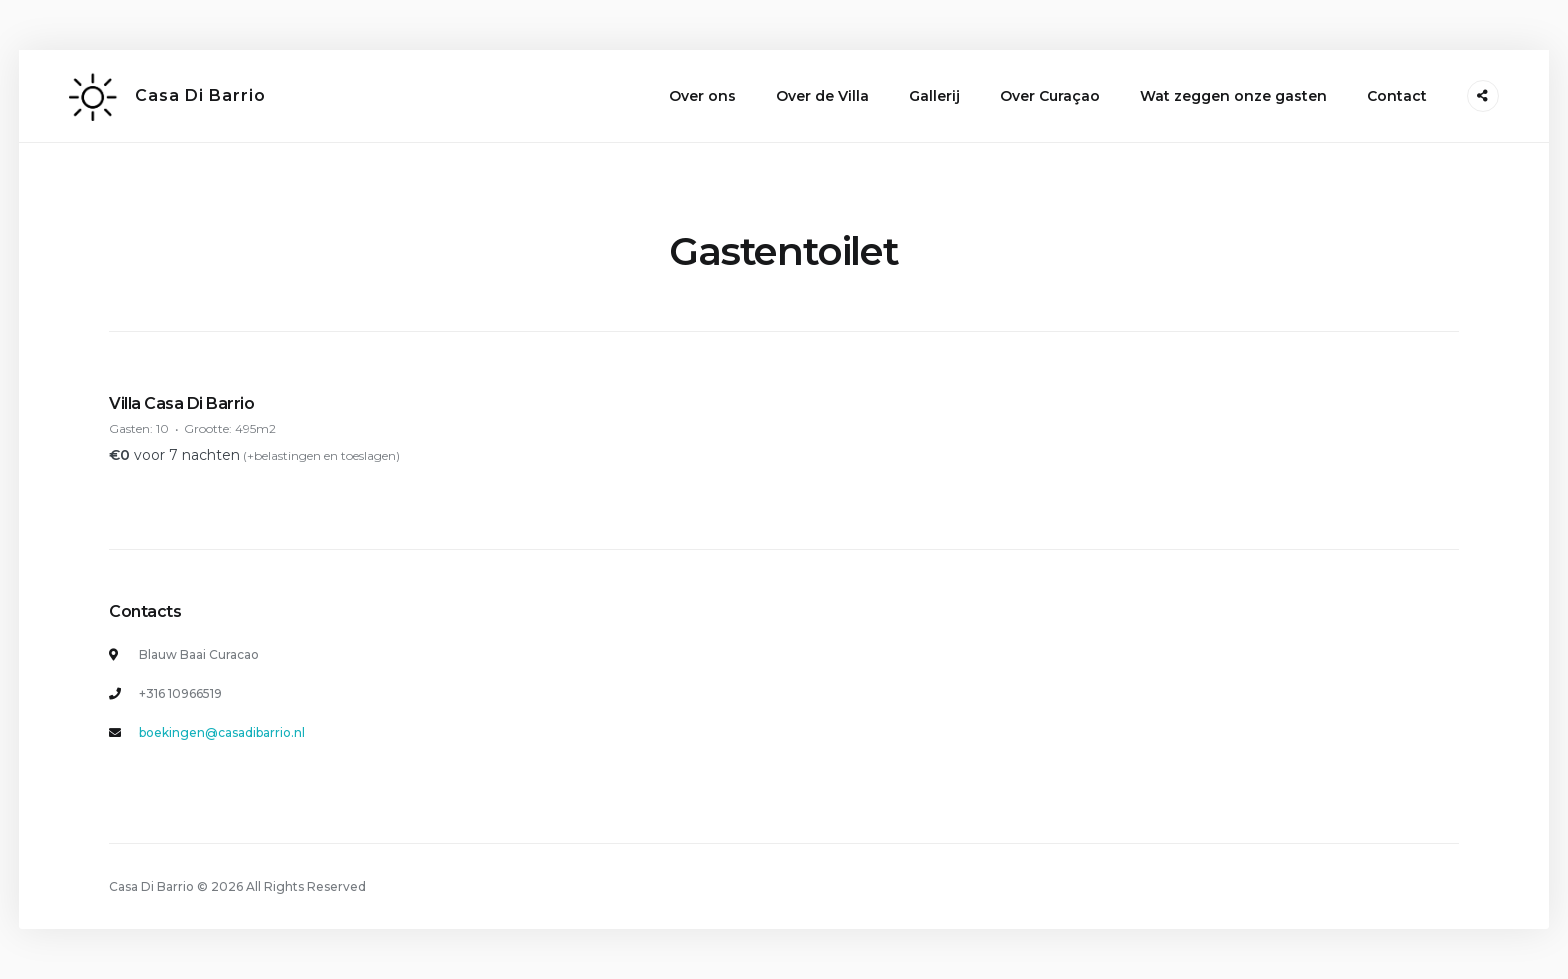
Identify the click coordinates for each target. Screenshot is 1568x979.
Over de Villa (822, 96)
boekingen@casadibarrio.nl (222, 732)
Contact (1397, 96)
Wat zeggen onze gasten (1233, 96)
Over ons (702, 96)
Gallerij (934, 96)
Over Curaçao (1050, 96)
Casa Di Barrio (200, 95)
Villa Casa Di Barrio (181, 403)
